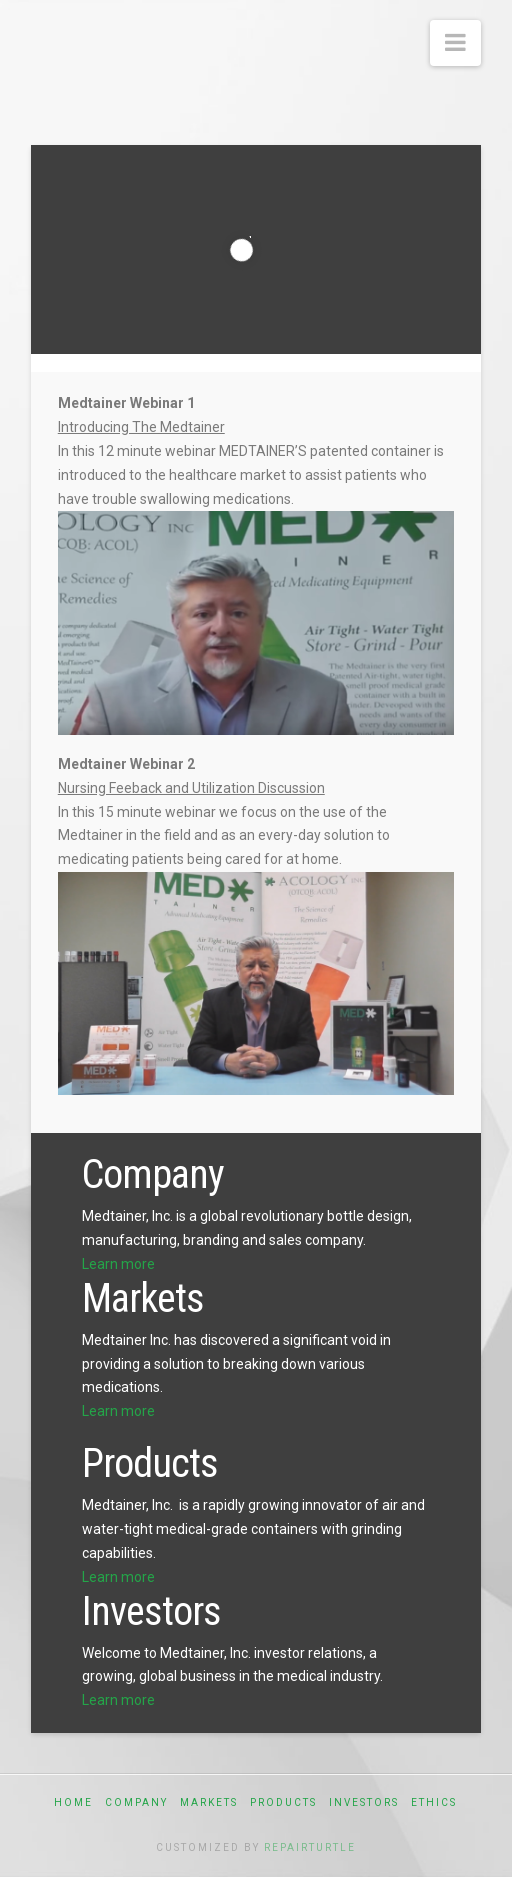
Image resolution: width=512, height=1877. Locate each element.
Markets (209, 1802)
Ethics (434, 1802)
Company (136, 1802)
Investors (364, 1802)
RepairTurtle (310, 1847)
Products (283, 1802)
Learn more (118, 1264)
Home (73, 1802)
